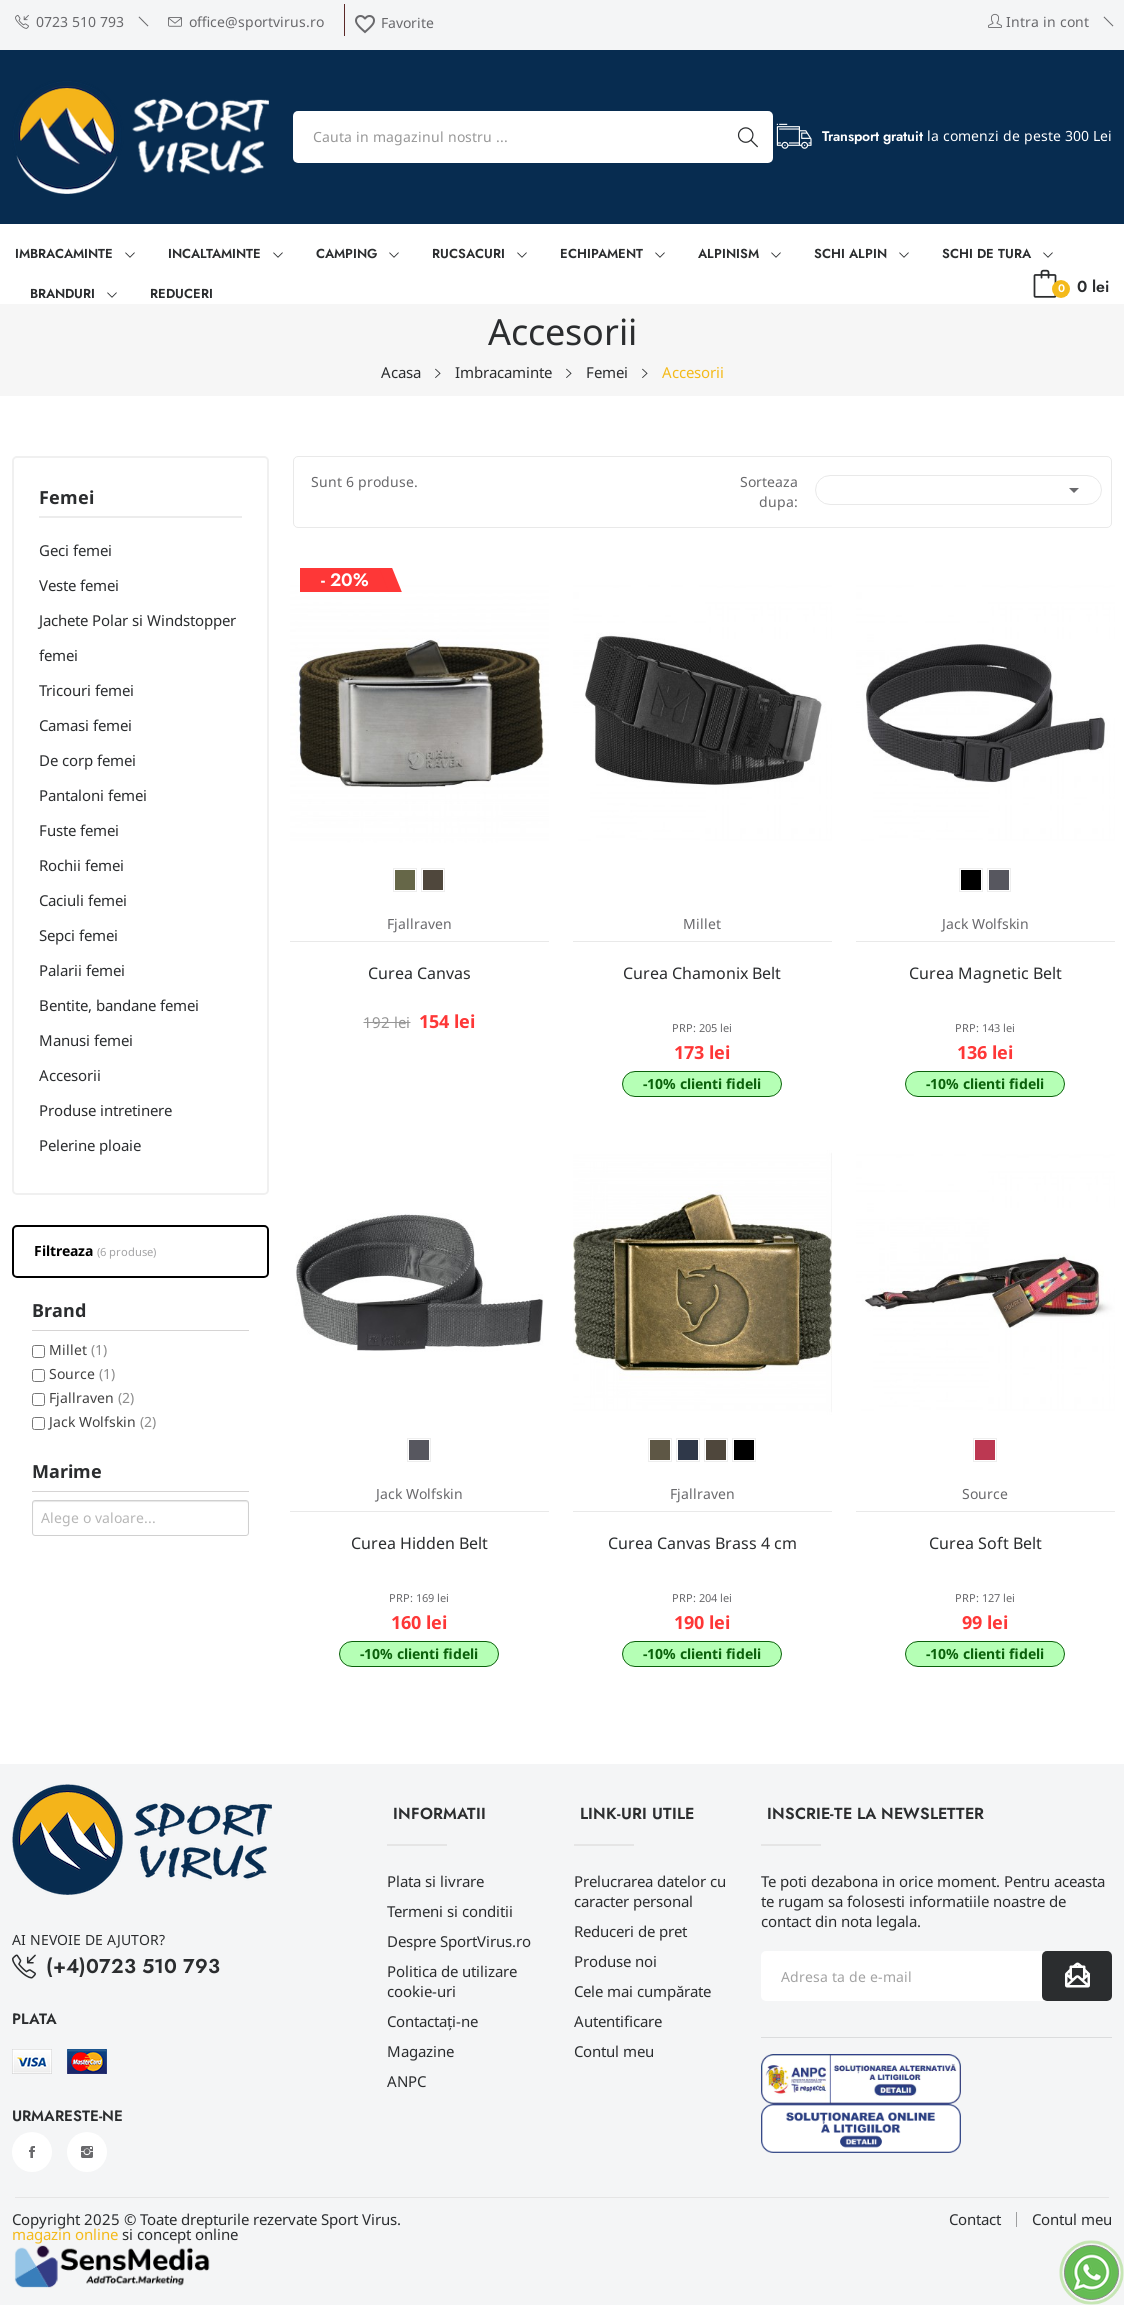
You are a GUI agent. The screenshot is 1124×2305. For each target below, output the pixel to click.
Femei (66, 498)
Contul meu (614, 2051)
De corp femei (87, 760)
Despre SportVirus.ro (459, 1941)
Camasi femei (85, 725)
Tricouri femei (86, 690)
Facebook (32, 2152)
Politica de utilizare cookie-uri (452, 1981)
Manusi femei (86, 1040)
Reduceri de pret (630, 1931)
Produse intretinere (105, 1110)
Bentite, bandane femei (119, 1005)
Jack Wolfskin (102, 1421)
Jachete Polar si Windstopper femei (137, 637)
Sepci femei (78, 935)
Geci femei (75, 550)
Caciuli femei (83, 900)
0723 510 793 (69, 21)
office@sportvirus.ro (246, 21)
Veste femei (79, 585)
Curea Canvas (419, 973)
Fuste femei (79, 830)
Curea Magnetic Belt (985, 973)
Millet (78, 1349)
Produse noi (615, 1961)
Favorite (393, 22)
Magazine (420, 2051)
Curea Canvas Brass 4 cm (702, 1543)
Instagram (87, 2152)
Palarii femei (82, 970)
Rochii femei (81, 865)
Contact (975, 2219)
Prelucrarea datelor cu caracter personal (650, 1891)
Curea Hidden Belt (419, 1543)
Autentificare (618, 2021)
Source (82, 1373)
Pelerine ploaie (90, 1145)
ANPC (406, 2081)
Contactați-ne (432, 2021)
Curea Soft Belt (985, 1543)
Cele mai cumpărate (642, 1991)
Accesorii (70, 1075)
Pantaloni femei (93, 795)
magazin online (65, 2234)
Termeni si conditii (450, 1911)
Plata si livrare (435, 1881)
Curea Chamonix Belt (702, 973)
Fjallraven (91, 1397)
